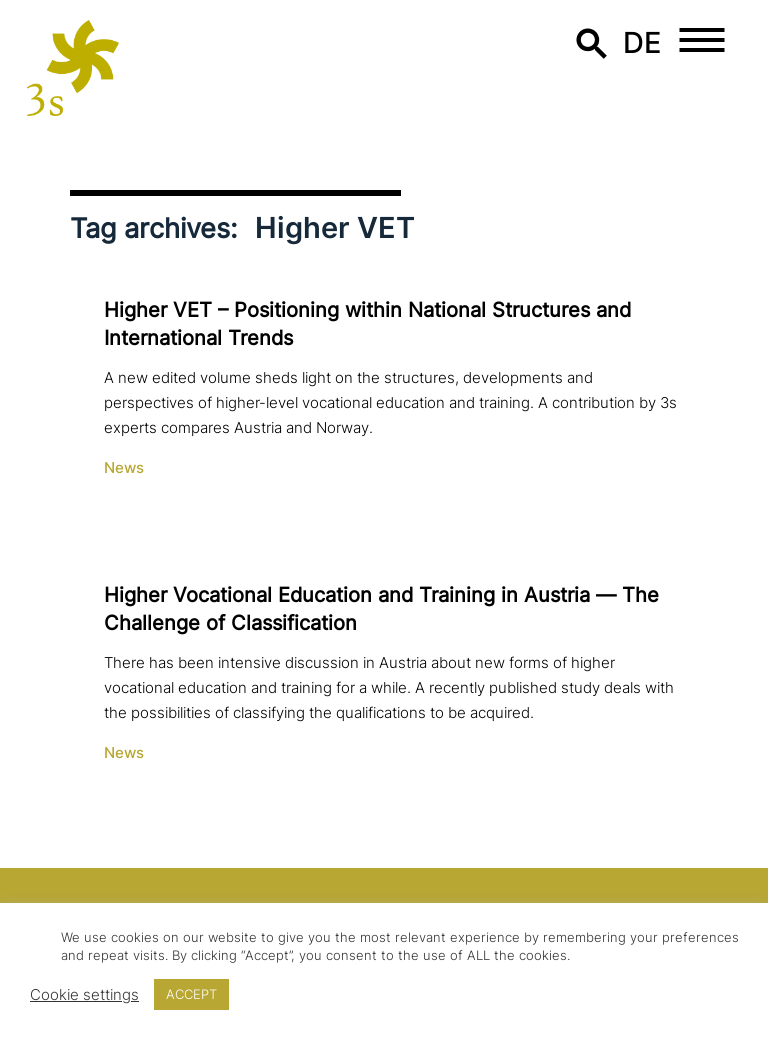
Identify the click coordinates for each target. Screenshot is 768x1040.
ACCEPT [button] (191, 994)
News (124, 468)
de (642, 42)
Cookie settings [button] (84, 995)
